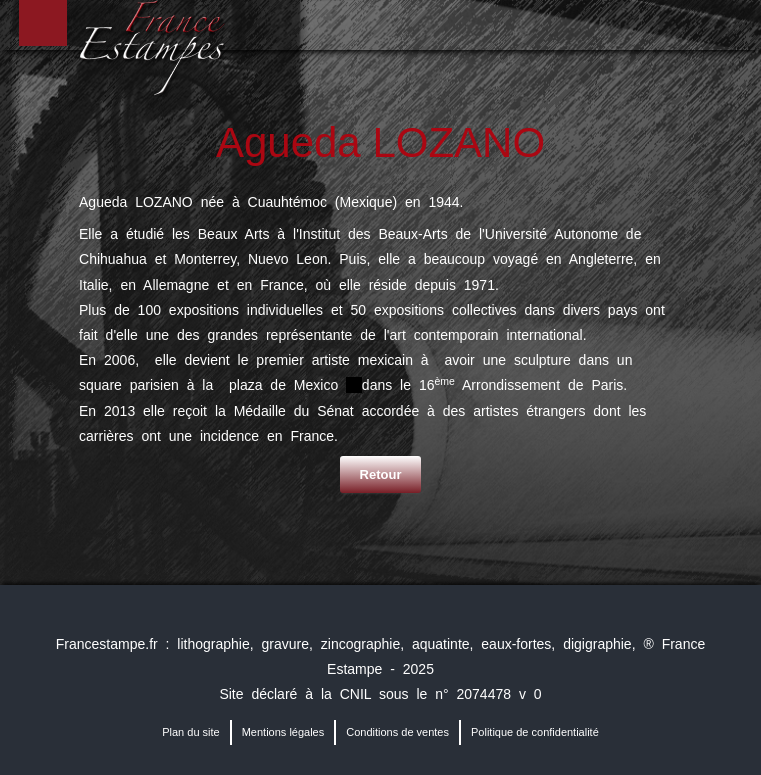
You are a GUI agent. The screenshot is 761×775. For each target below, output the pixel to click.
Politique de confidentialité (535, 732)
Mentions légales (283, 732)
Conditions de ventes (397, 732)
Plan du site (190, 732)
